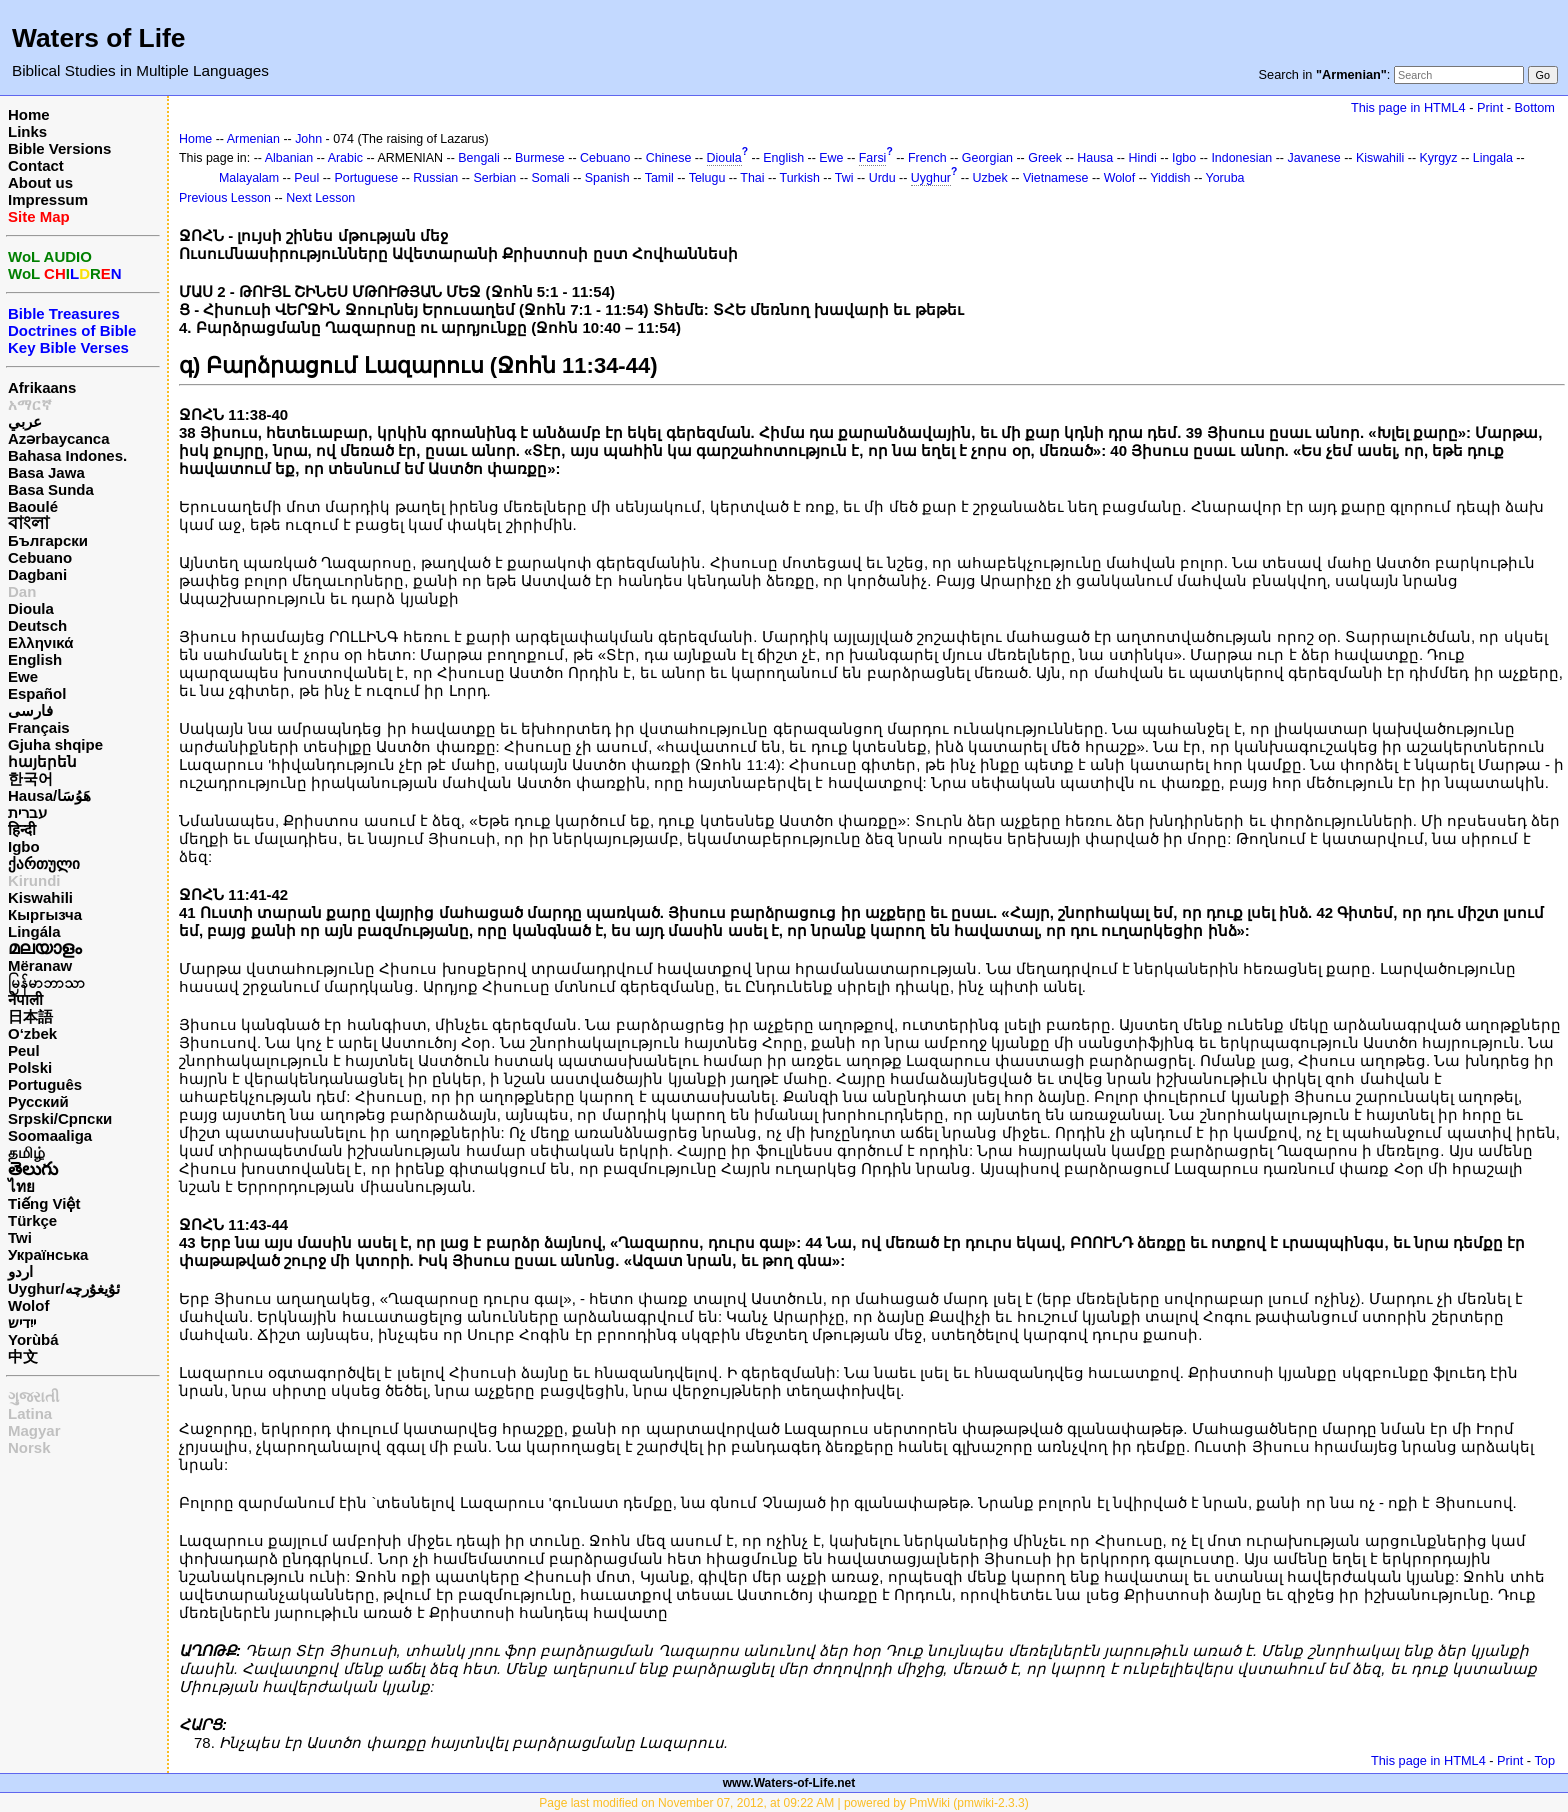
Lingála (34, 931)
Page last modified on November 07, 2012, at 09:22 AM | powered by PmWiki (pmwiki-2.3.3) (783, 1803)
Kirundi (34, 880)
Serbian (494, 178)
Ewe (23, 676)
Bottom (1535, 107)
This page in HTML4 (1408, 107)
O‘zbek (32, 1033)
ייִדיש (22, 1322)
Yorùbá (33, 1339)
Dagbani (37, 574)
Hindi (1142, 158)
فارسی (30, 710)
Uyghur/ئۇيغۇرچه (64, 1288)
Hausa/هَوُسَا (49, 795)
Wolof (28, 1305)
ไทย (21, 1186)
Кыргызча (45, 914)
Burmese (540, 158)
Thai (752, 178)
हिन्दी (22, 829)
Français (39, 727)
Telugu (707, 178)
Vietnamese (1055, 178)
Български (48, 540)
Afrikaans (42, 387)
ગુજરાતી (33, 1396)
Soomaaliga (50, 1135)
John (308, 139)
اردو (20, 1271)
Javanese (1313, 158)
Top (1544, 1760)
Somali (551, 178)
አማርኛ (30, 404)
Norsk (29, 1447)
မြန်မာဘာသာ (46, 982)
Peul (24, 1050)
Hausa (1095, 158)
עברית (27, 812)
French (927, 158)
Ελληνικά (40, 642)
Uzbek (989, 178)
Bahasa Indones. (67, 455)
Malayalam (249, 178)
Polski (30, 1067)
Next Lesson (320, 198)
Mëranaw (40, 965)
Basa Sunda (51, 489)
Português (45, 1084)
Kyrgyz (1439, 158)
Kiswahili (40, 897)
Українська (48, 1254)
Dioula (31, 608)
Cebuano (40, 557)
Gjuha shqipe (55, 744)
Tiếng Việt (44, 1203)
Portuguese (366, 178)
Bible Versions (59, 148)
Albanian (289, 158)
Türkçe (32, 1220)
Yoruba (1225, 178)
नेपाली (25, 999)
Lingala (1493, 158)
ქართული (44, 863)
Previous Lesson (225, 198)
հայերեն (42, 761)
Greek (1045, 158)
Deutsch (37, 625)
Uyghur (931, 178)
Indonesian (1241, 158)
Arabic (345, 158)
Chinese (669, 158)
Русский (38, 1101)
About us (40, 182)
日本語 (30, 1016)
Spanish (607, 178)
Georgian (987, 158)
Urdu (882, 178)
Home (29, 114)
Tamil (659, 178)
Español (37, 693)
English (35, 659)
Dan (22, 591)
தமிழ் (26, 1152)
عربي (25, 421)
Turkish (800, 178)
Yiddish (1170, 178)
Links (27, 131)
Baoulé (33, 506)
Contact (36, 165)
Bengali (479, 158)
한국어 (30, 778)
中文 (23, 1356)
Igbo (24, 846)
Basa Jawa (46, 472)
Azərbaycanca (59, 438)
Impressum (48, 199)
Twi (20, 1237)
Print (1490, 107)
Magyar (34, 1430)
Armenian (253, 139)
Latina (30, 1413)
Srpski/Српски (60, 1118)
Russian (435, 178)
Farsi (873, 158)
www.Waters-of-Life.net (789, 1783)
